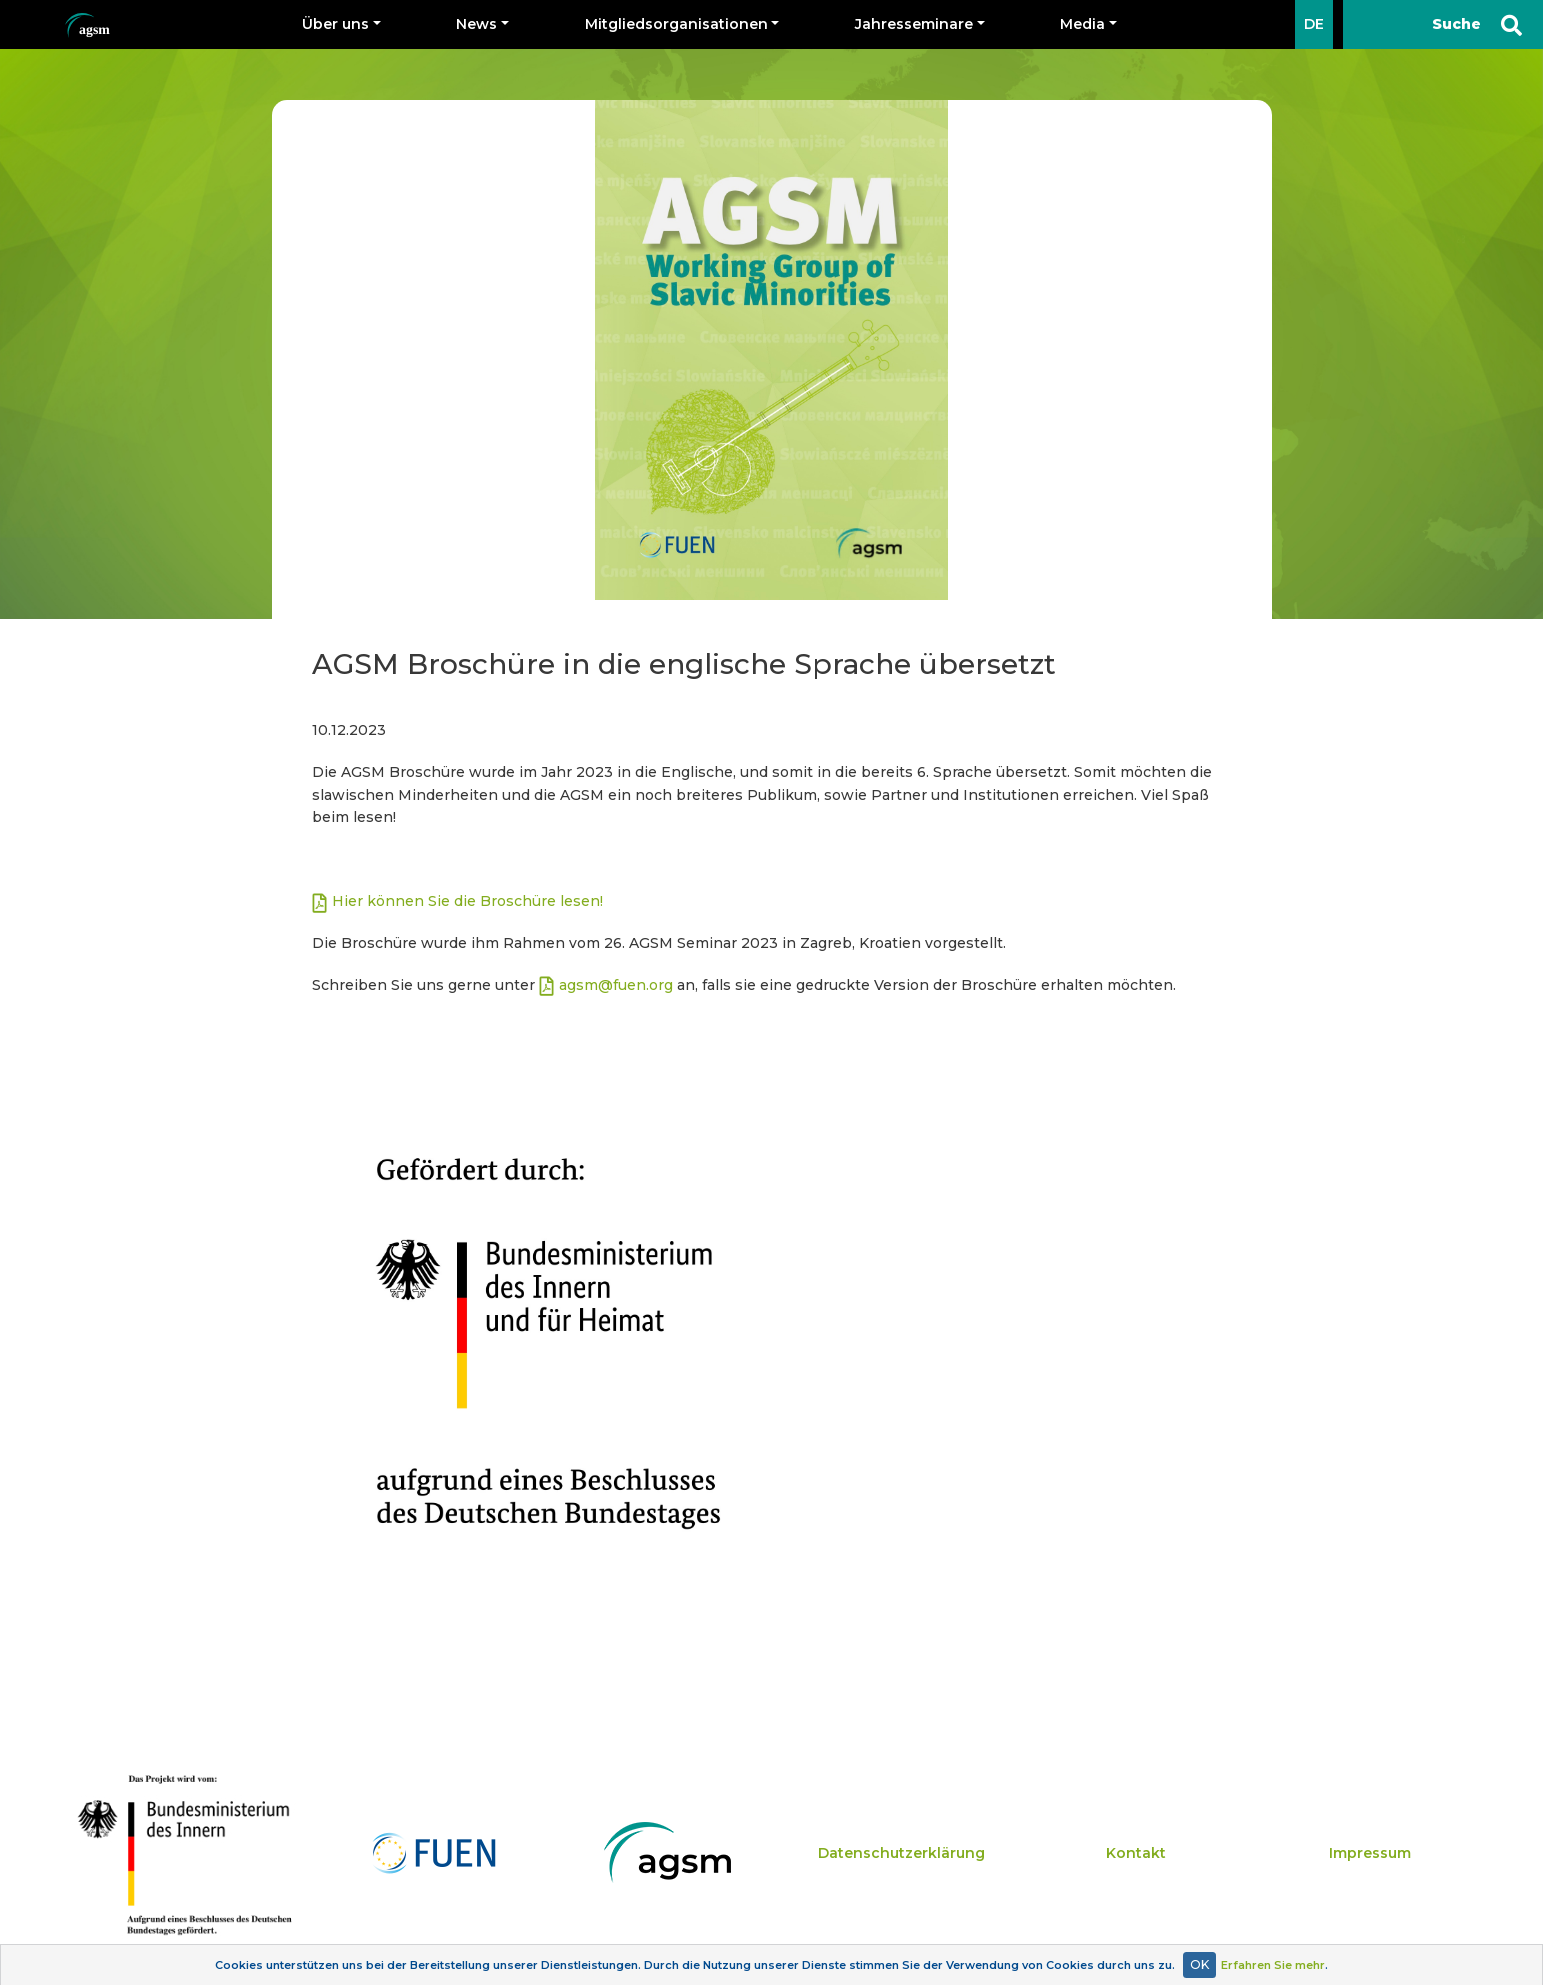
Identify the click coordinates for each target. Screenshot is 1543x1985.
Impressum (1370, 1853)
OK (1199, 1964)
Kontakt (1136, 1853)
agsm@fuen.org (616, 985)
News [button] (476, 24)
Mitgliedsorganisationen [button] (676, 24)
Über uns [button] (335, 24)
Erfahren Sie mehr (1273, 1965)
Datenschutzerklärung (901, 1853)
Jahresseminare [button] (914, 24)
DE (1314, 24)
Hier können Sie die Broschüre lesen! (469, 901)
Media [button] (1082, 24)
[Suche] (1443, 24)
